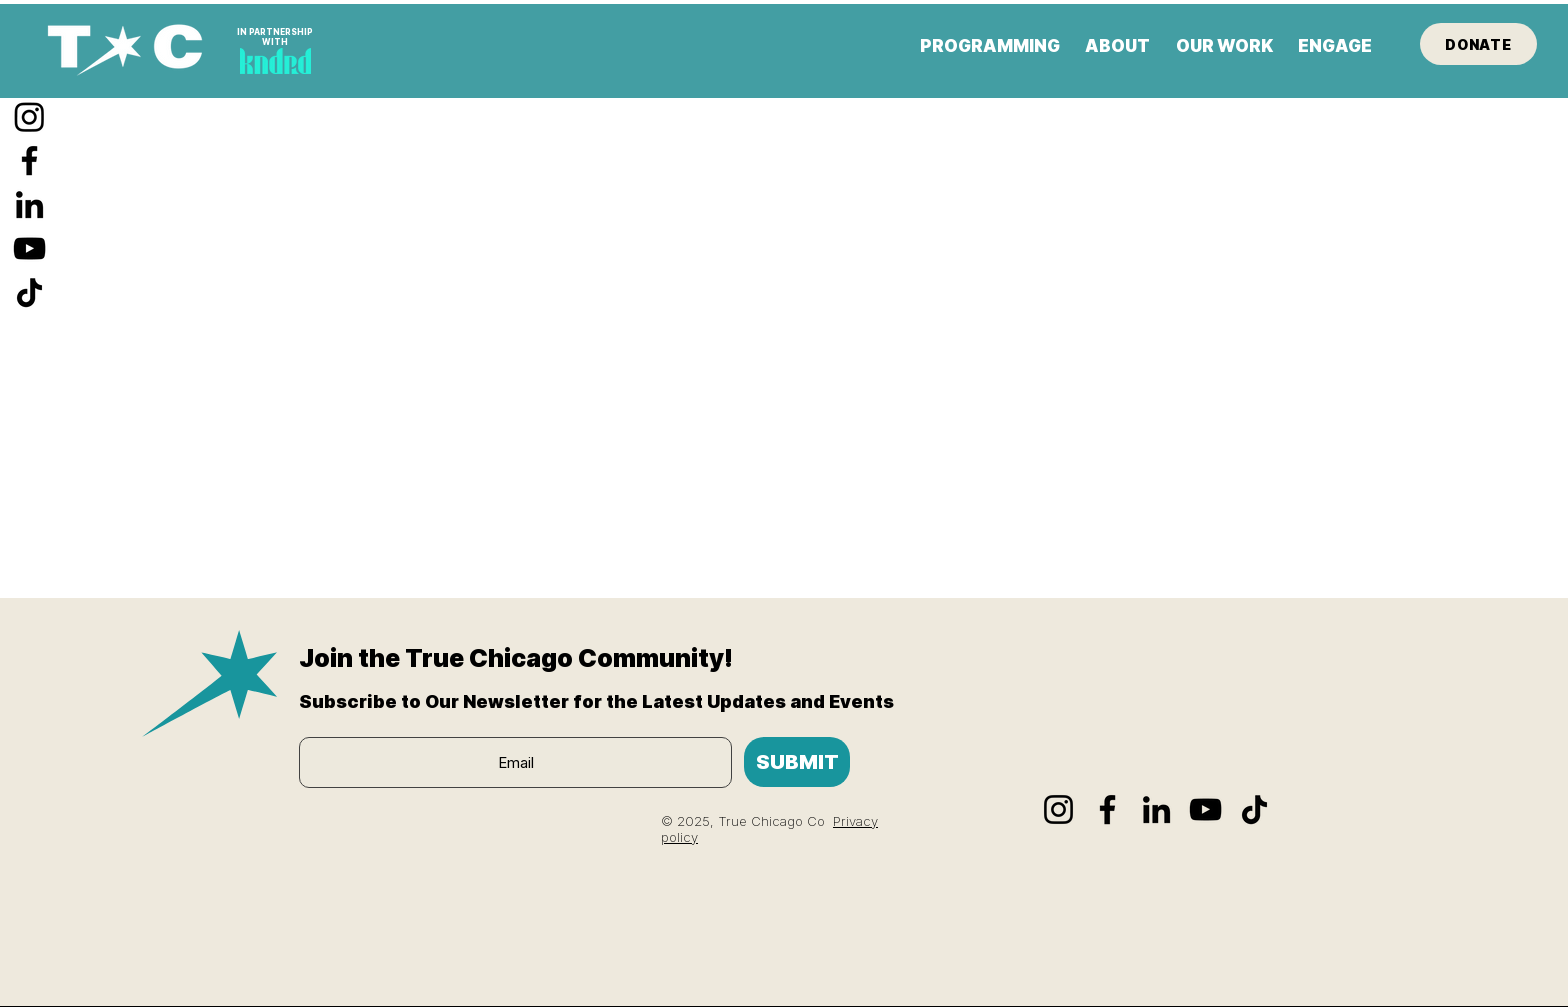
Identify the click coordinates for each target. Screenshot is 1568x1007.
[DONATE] (1478, 44)
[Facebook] (29, 160)
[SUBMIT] (797, 762)
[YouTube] (29, 248)
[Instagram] (29, 116)
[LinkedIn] (29, 204)
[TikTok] (29, 292)
